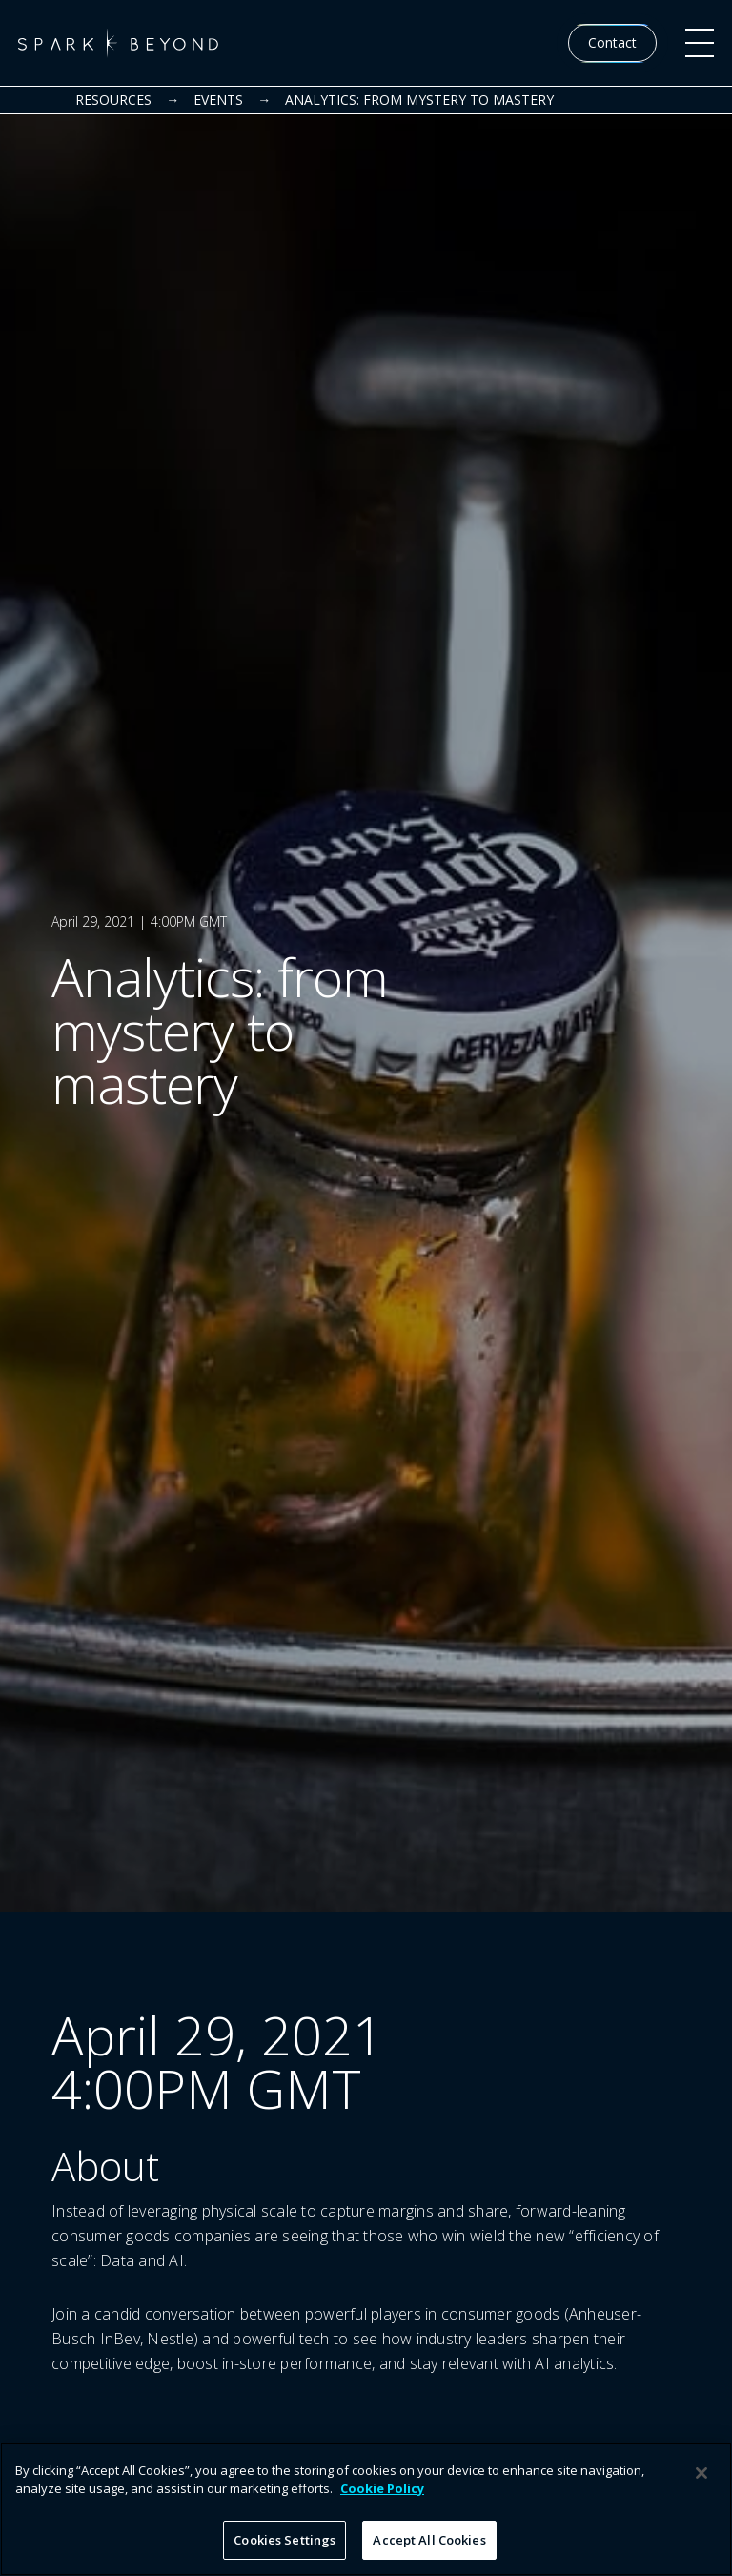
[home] (118, 43)
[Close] (701, 2483)
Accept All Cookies (429, 2550)
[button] (699, 43)
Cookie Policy (382, 2498)
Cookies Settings (285, 2550)
